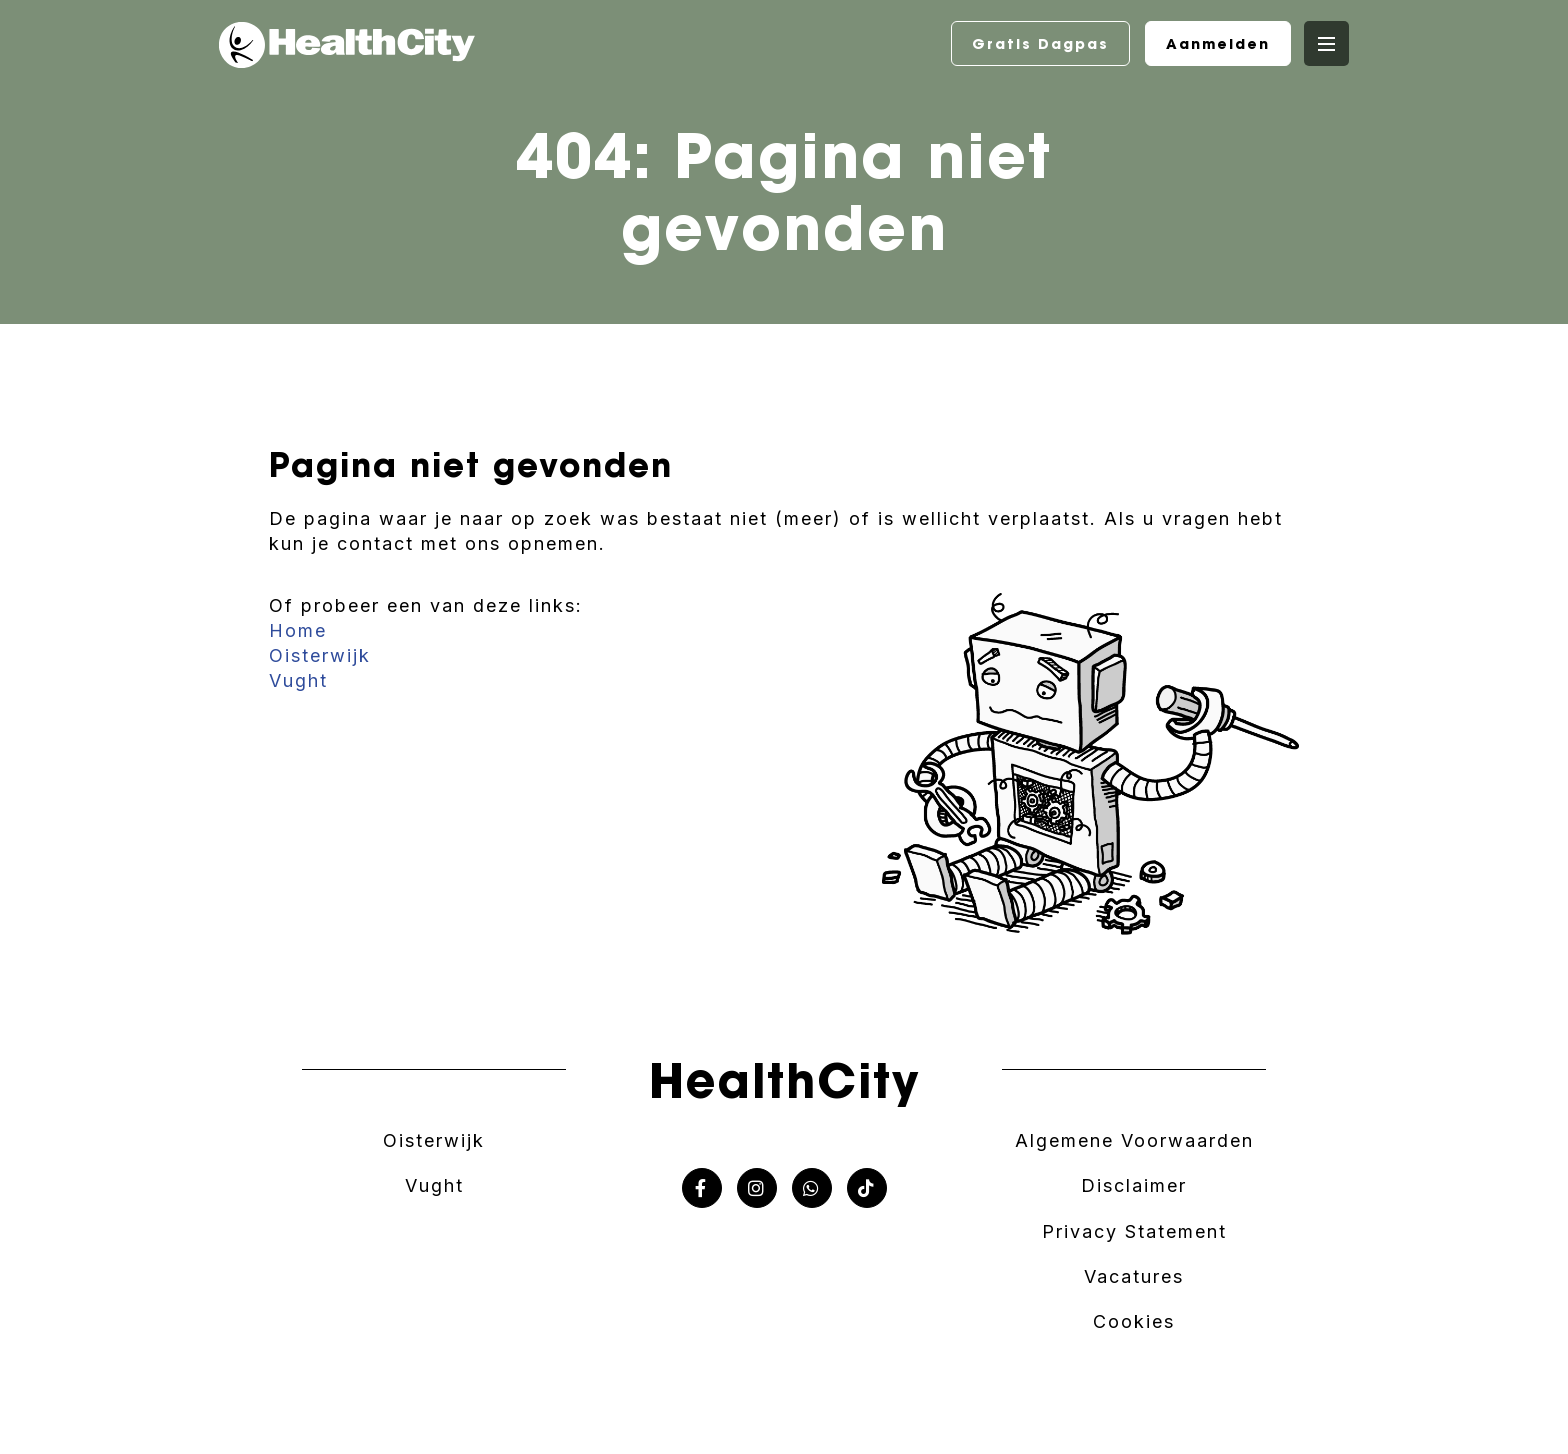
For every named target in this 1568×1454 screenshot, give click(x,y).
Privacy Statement (1134, 1231)
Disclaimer (1134, 1185)
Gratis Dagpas (1040, 44)
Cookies (1134, 1321)
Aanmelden (1218, 44)
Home (298, 630)
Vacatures (1134, 1276)
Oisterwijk (320, 655)
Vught (298, 680)
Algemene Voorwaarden (1134, 1140)
